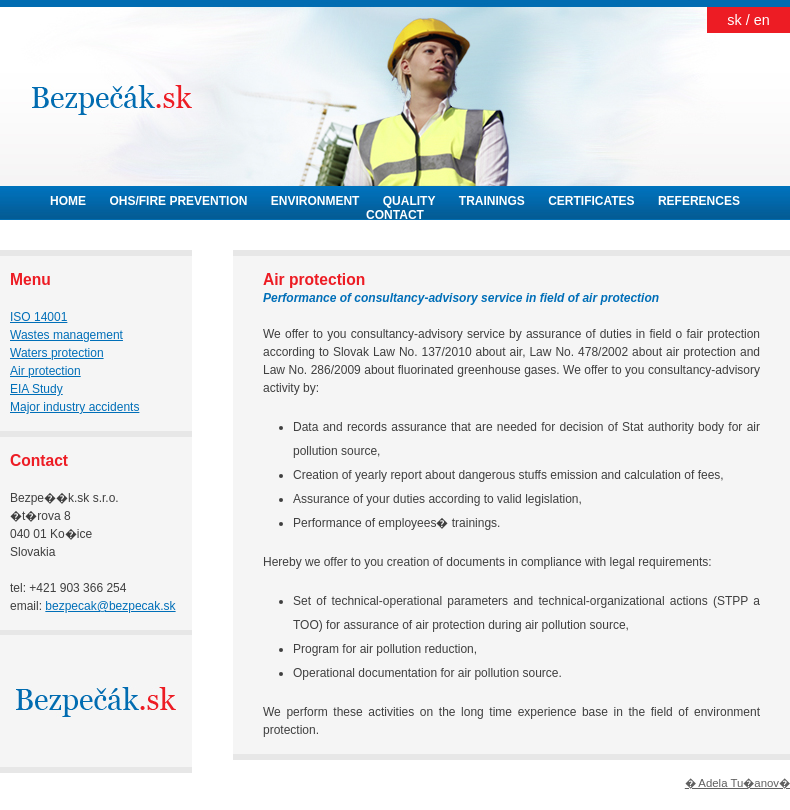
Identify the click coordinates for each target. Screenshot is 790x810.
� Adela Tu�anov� (737, 783)
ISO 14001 (38, 317)
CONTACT (395, 215)
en (762, 20)
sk (734, 20)
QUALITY (409, 201)
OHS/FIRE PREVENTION (178, 201)
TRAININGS (492, 201)
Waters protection (57, 353)
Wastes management (66, 335)
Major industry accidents (74, 407)
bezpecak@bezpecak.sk (110, 606)
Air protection (45, 371)
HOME (68, 201)
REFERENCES (699, 201)
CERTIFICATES (591, 201)
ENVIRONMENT (315, 201)
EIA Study (36, 389)
